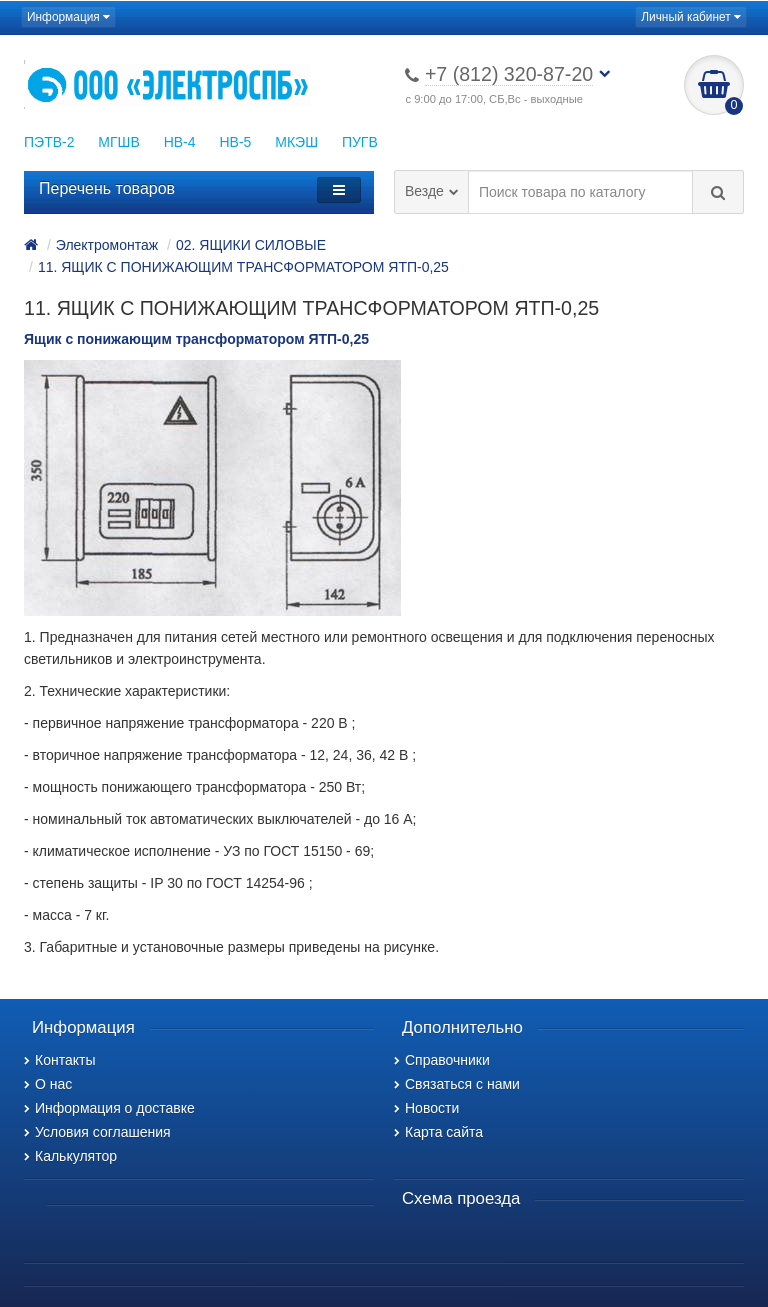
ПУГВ (360, 142)
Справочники (442, 1060)
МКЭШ (296, 142)
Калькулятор (70, 1156)
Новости (426, 1108)
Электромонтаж (107, 245)
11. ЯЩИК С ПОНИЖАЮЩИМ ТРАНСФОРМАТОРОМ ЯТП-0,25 (243, 267)
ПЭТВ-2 (49, 142)
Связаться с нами (457, 1084)
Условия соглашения (97, 1132)
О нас (48, 1084)
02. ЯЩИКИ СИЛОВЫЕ (251, 245)
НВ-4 (180, 142)
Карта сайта (438, 1132)
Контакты (59, 1060)
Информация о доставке (109, 1108)
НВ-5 (235, 142)
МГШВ (118, 142)
